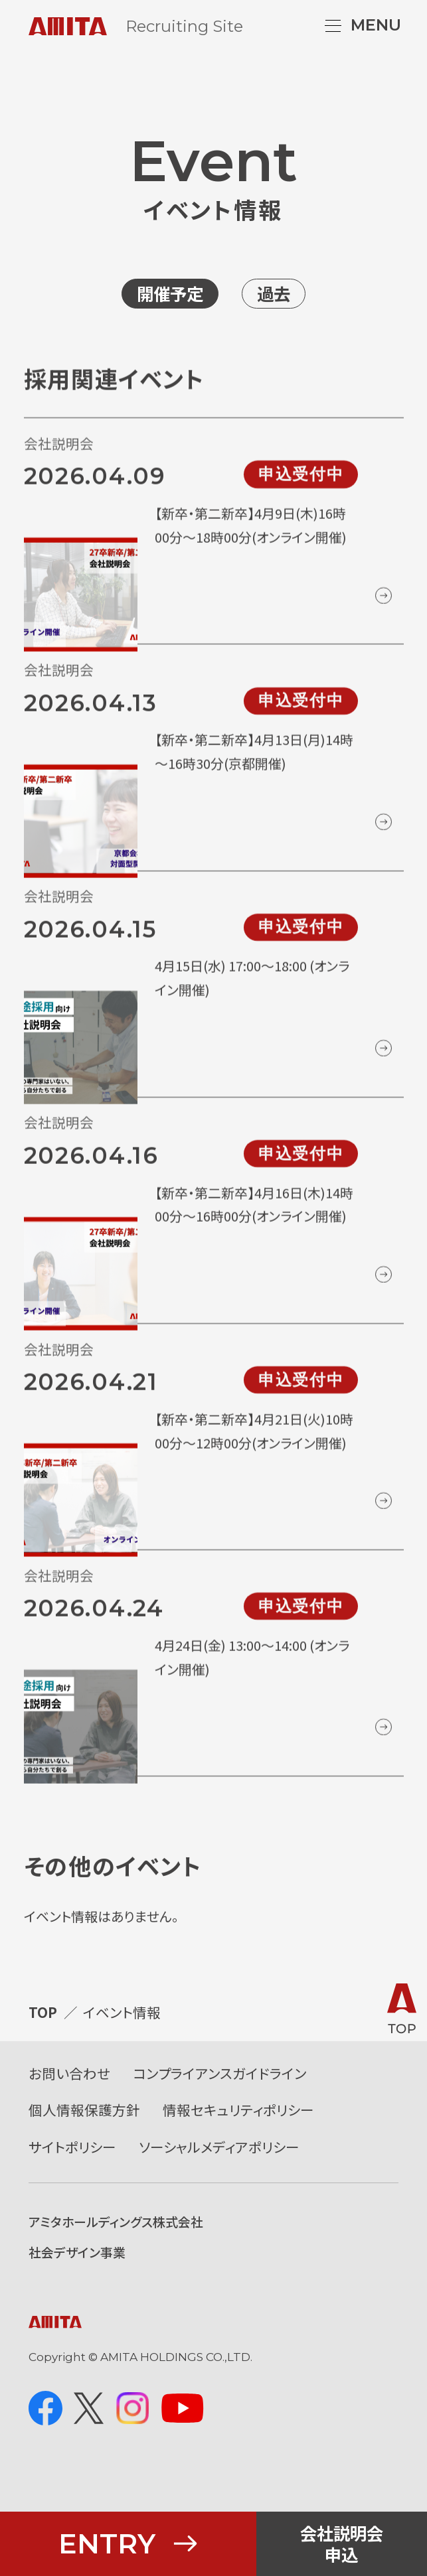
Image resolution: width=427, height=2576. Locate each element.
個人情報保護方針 (84, 2144)
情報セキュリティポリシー (238, 2144)
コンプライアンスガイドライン (220, 2107)
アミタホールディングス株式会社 (116, 2256)
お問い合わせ (69, 2107)
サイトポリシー (72, 2181)
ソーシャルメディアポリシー (219, 2181)
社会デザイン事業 (77, 2286)
